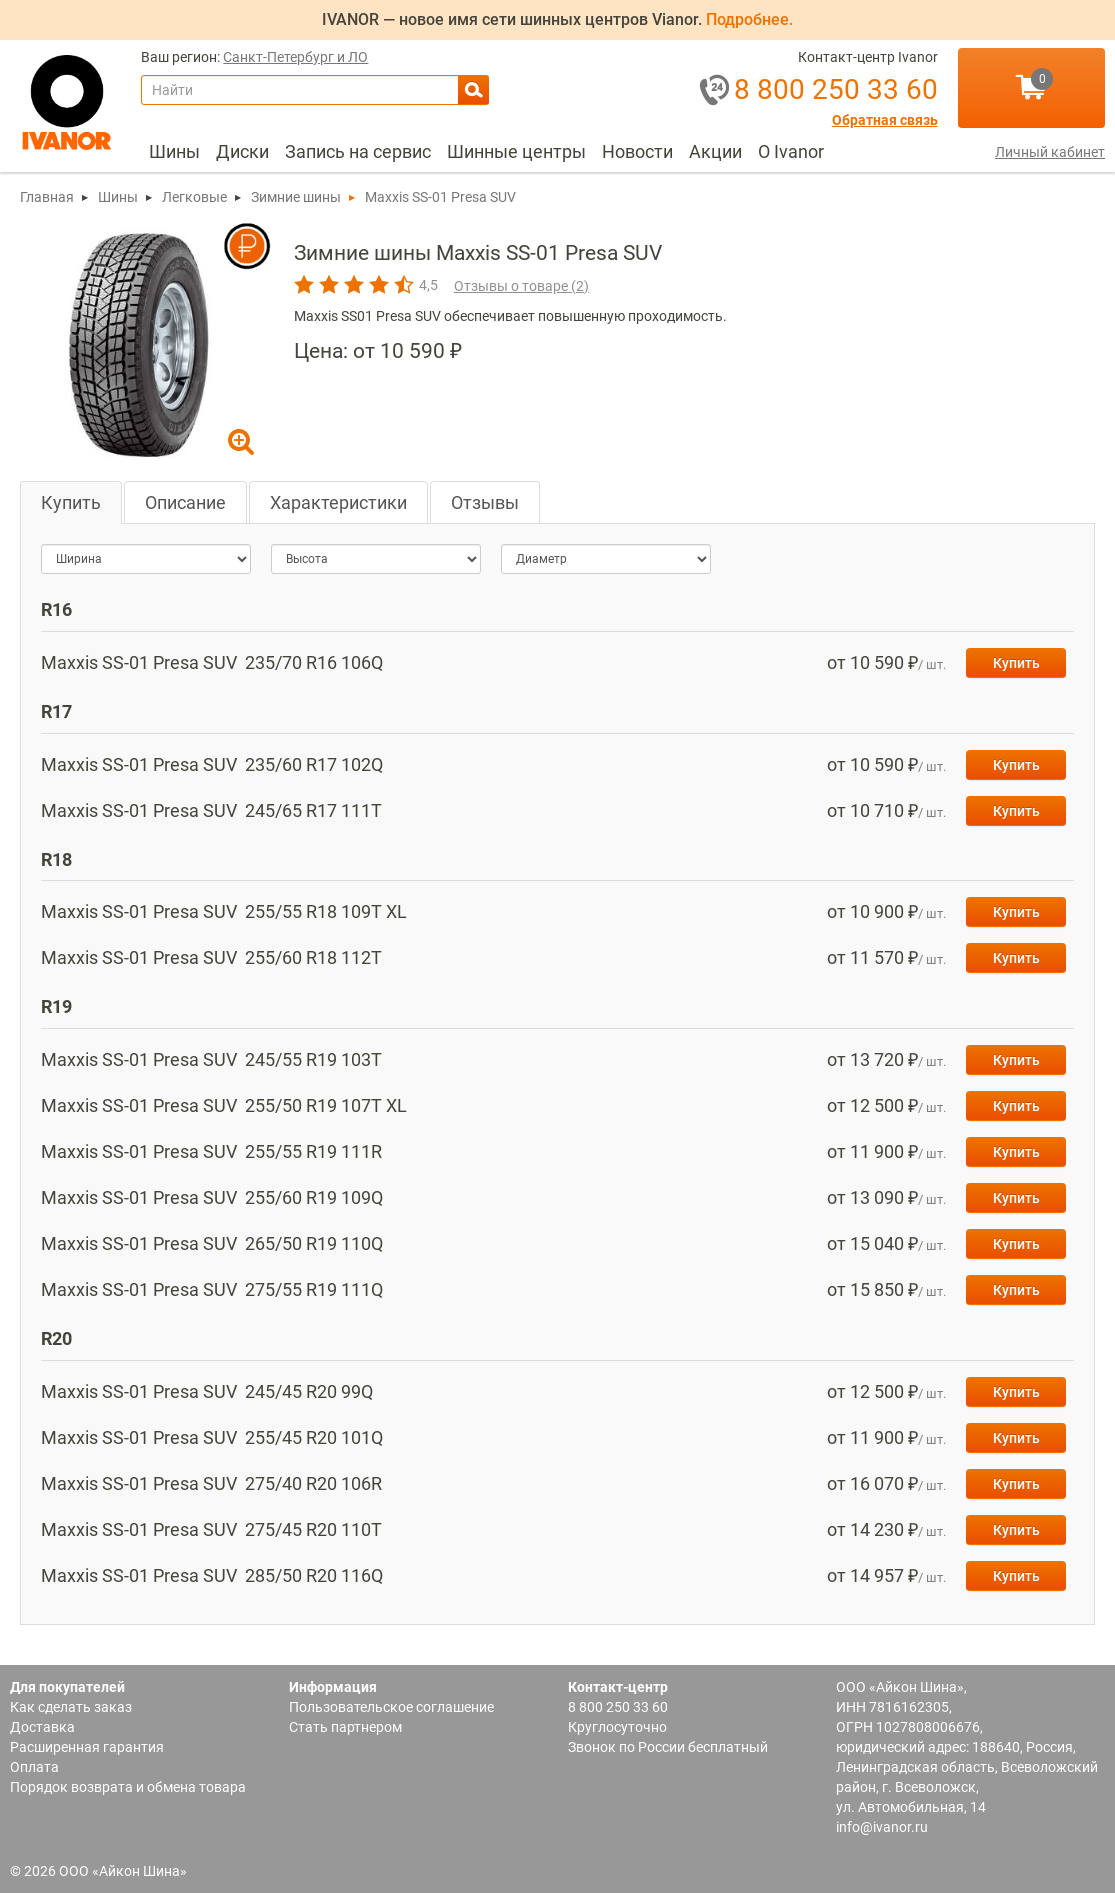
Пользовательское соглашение (391, 1707)
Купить (71, 502)
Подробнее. (749, 19)
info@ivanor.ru (882, 1827)
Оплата (34, 1767)
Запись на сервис (358, 151)
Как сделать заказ (71, 1707)
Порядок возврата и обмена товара (128, 1787)
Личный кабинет (1050, 152)
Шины (174, 151)
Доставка (42, 1727)
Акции (715, 151)
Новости (637, 151)
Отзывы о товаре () (521, 286)
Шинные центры (516, 151)
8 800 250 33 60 (618, 1707)
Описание (185, 502)
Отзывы (485, 502)
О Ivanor (791, 151)
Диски (242, 151)
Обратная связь (885, 120)
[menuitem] (174, 152)
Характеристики (338, 502)
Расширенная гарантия (87, 1747)
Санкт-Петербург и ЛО (295, 57)
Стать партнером (345, 1727)
